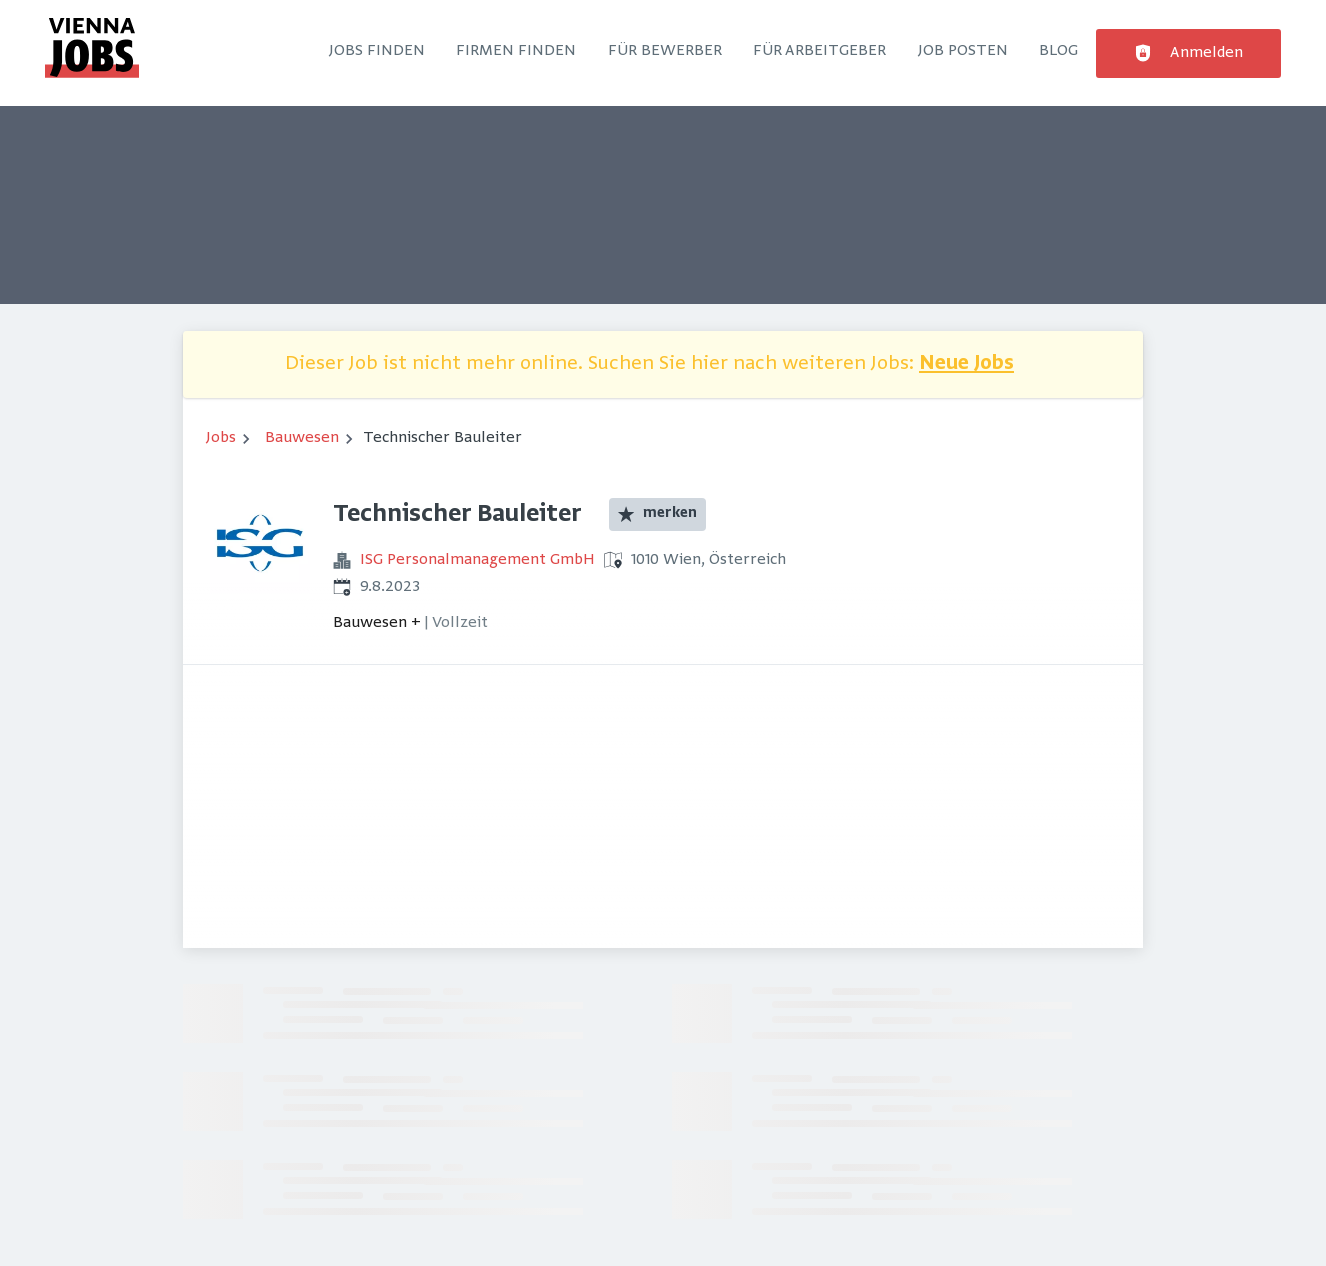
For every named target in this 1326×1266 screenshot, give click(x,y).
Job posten (963, 51)
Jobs (221, 438)
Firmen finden (516, 51)
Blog (1058, 51)
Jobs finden (377, 51)
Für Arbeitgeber (819, 51)
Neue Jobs (966, 364)
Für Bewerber (665, 51)
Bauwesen (302, 438)
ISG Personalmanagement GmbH (477, 560)
